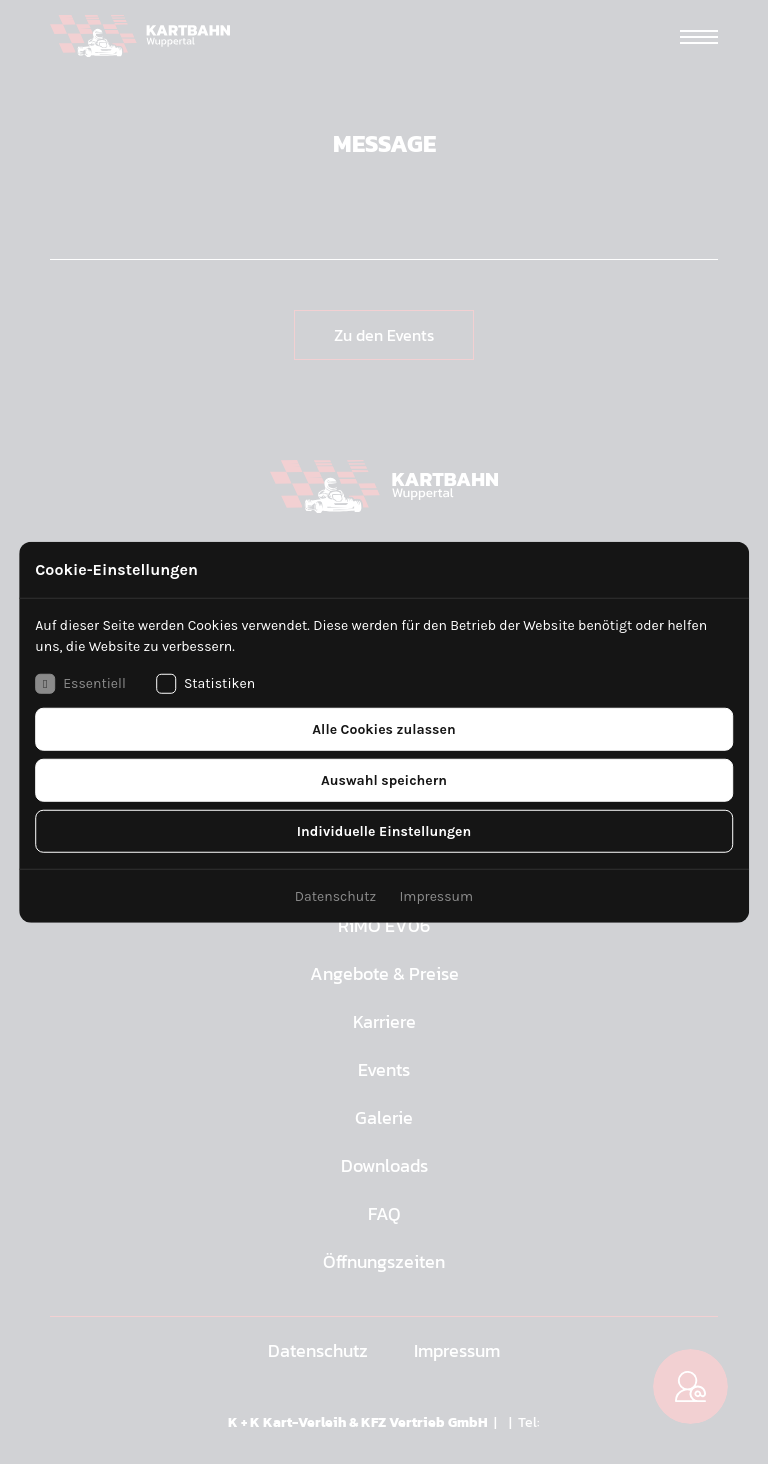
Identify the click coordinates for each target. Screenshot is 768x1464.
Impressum (436, 895)
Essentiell (80, 683)
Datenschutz (335, 895)
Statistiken (205, 683)
